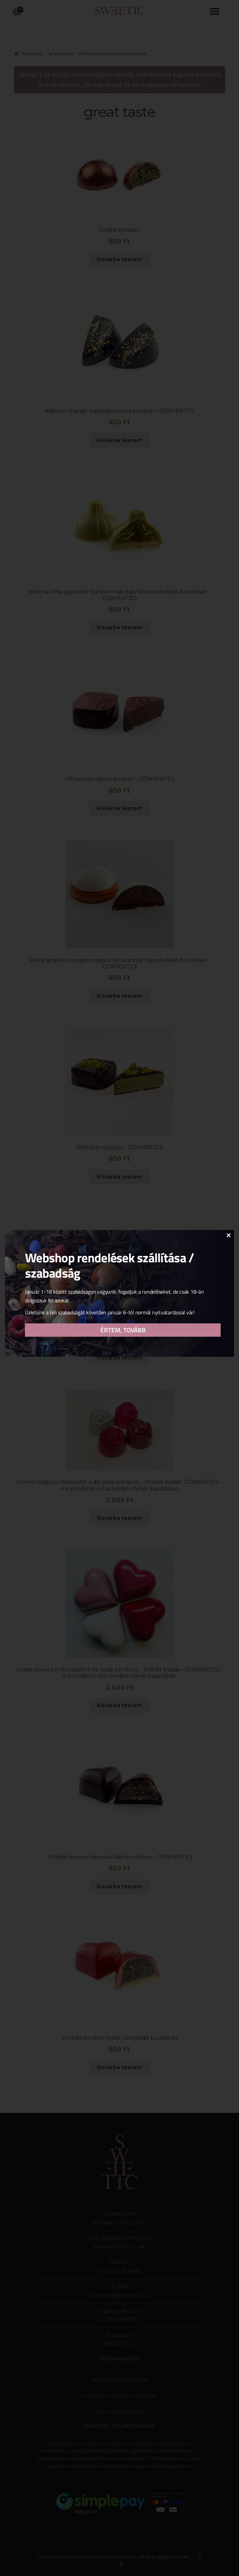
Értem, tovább (123, 1333)
